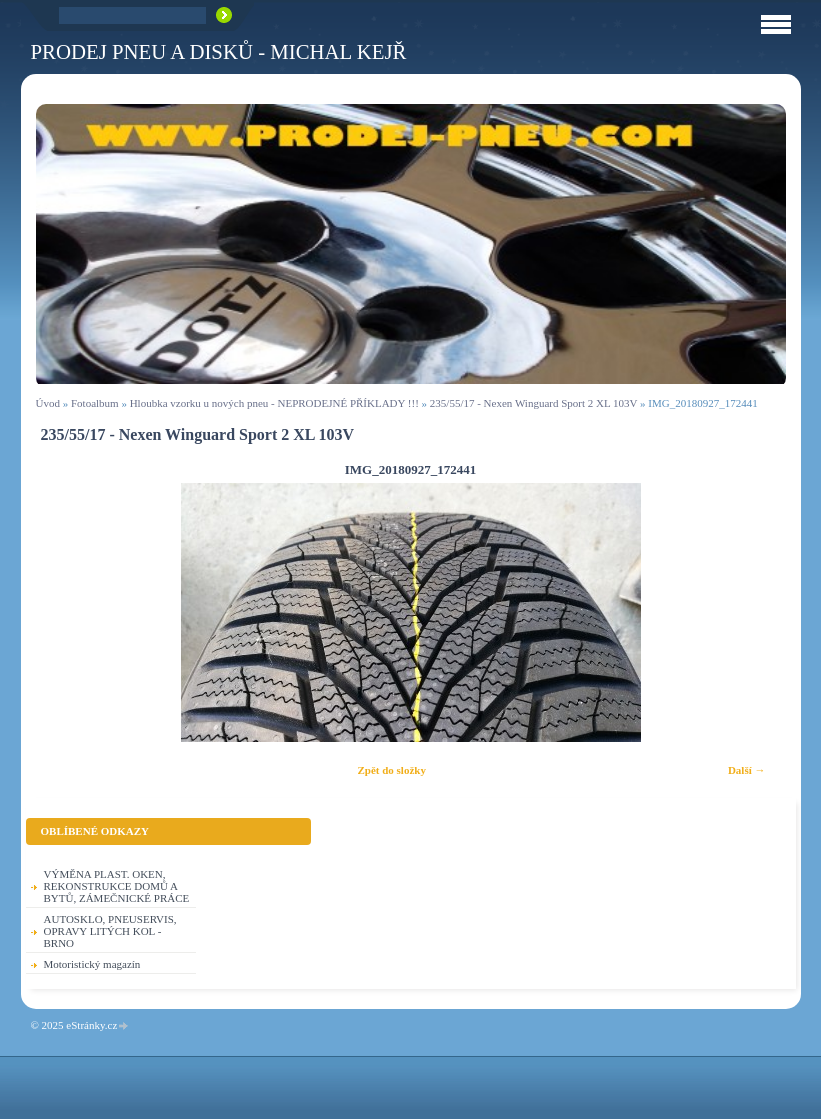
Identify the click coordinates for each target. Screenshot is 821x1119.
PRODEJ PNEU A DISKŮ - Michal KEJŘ (219, 51)
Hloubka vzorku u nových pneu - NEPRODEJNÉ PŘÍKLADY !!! (274, 403)
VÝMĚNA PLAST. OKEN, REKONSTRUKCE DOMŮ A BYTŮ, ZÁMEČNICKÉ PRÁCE (117, 886)
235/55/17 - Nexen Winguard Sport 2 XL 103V (533, 403)
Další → (747, 770)
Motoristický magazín (92, 964)
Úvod (48, 403)
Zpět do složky (391, 770)
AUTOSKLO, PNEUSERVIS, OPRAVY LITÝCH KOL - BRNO (110, 931)
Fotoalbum (95, 403)
